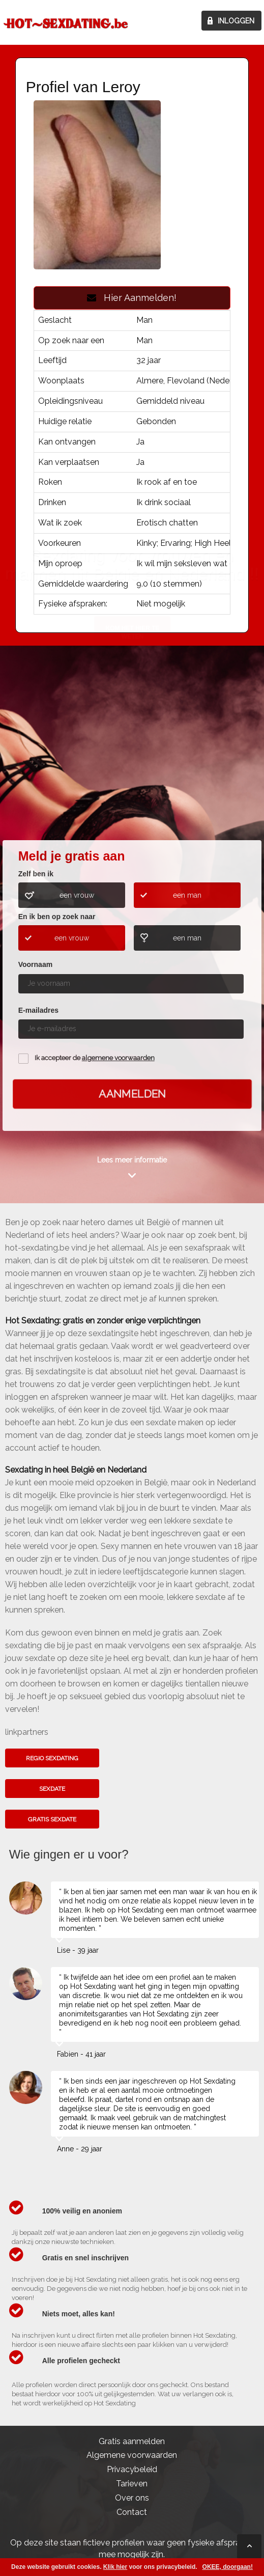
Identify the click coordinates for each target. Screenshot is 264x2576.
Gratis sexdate (52, 1819)
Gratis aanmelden (132, 2441)
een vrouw (77, 895)
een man (187, 895)
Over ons (132, 2498)
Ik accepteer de (95, 1058)
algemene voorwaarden (118, 1058)
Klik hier (115, 2566)
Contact (131, 2512)
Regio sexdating (52, 1758)
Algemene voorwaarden (131, 2455)
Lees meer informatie (132, 1160)
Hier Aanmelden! (132, 297)
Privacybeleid (132, 2469)
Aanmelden (132, 1093)
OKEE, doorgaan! (227, 2566)
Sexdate (52, 1788)
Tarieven (132, 2483)
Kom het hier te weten (132, 758)
